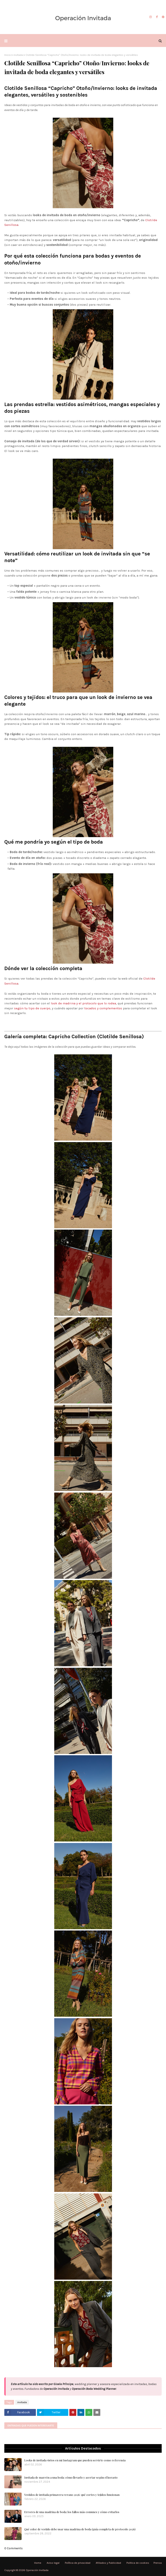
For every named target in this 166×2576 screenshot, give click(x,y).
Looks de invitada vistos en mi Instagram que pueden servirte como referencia (75, 2460)
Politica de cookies (137, 2562)
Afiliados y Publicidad (108, 2562)
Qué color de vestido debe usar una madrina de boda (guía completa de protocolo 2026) (80, 2529)
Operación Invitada (37, 2570)
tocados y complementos (103, 1008)
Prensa (157, 2562)
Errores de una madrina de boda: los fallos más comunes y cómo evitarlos (71, 2512)
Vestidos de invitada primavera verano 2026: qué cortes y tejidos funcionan (72, 2494)
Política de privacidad (77, 2562)
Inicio (7, 54)
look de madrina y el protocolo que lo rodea (83, 1003)
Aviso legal (53, 2562)
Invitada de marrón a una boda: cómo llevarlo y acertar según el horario (71, 2477)
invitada (18, 54)
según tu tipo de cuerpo (32, 1008)
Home (37, 2562)
